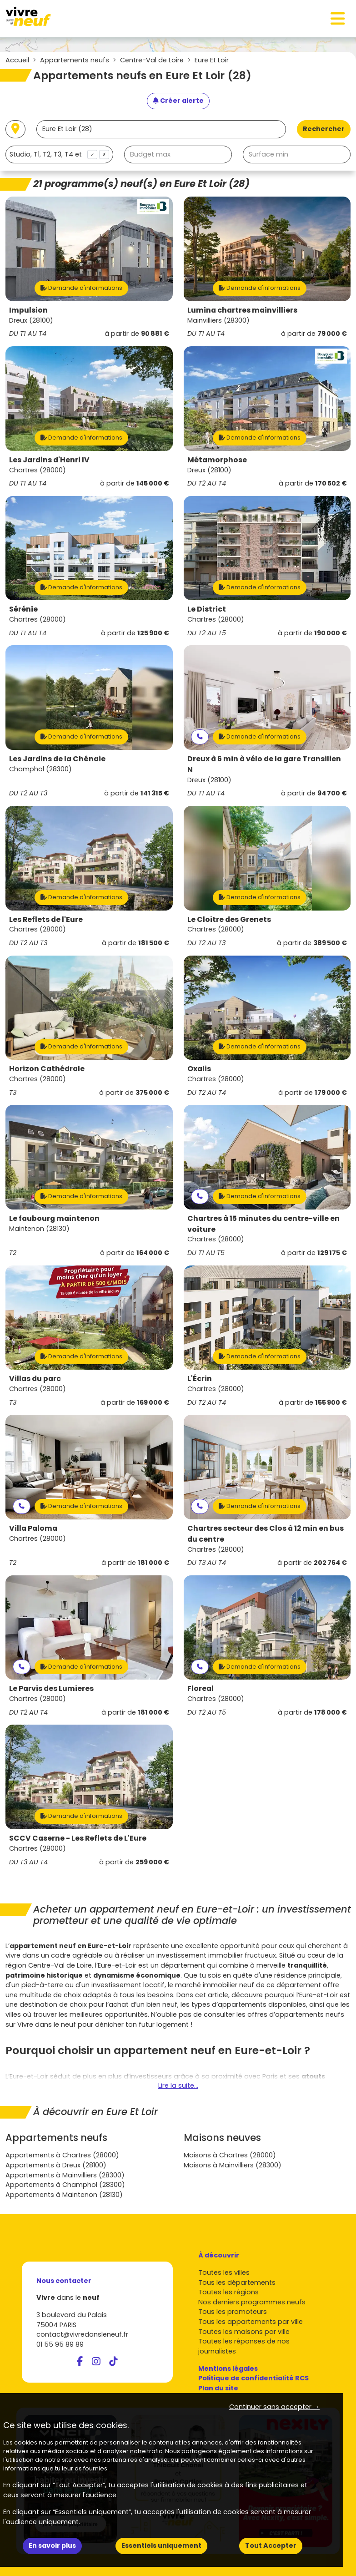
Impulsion (28, 310)
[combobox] (59, 154)
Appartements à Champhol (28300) (65, 2184)
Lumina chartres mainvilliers (242, 310)
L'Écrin (199, 1378)
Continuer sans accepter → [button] (274, 2406)
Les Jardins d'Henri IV (49, 460)
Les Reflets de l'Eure (46, 919)
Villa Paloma (33, 1528)
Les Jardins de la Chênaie (57, 759)
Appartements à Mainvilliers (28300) (65, 2175)
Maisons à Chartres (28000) (230, 2155)
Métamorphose (217, 460)
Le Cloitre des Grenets (229, 919)
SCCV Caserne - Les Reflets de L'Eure (77, 1838)
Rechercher (324, 128)
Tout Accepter (270, 2545)
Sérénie (23, 609)
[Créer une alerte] (178, 101)
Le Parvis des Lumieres (51, 1688)
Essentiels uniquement (161, 2545)
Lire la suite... (178, 2085)
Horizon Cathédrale (47, 1068)
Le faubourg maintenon (54, 1218)
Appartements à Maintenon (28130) (64, 2194)
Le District (206, 609)
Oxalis (199, 1068)
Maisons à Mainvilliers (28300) (232, 2165)
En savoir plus (52, 2545)
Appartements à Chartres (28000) (62, 2155)
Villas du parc (35, 1378)
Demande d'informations (81, 288)
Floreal (200, 1688)
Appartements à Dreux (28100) (55, 2165)
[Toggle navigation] (338, 19)
